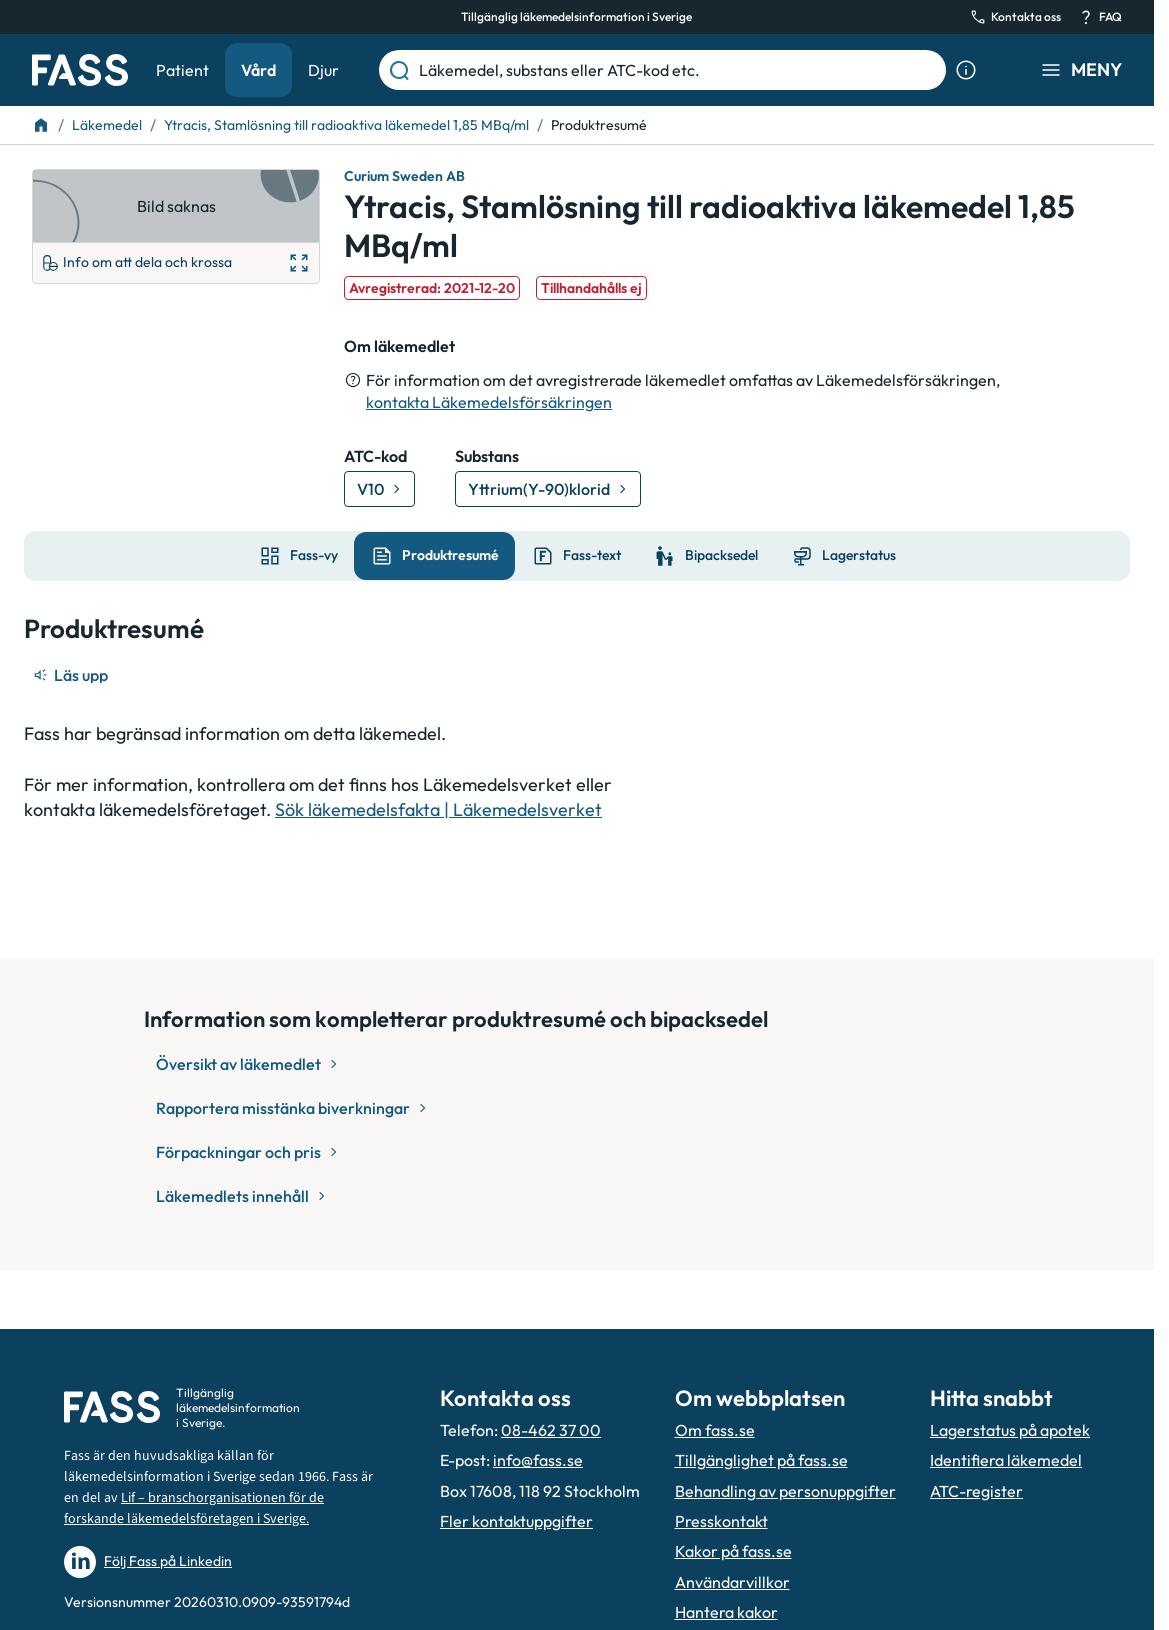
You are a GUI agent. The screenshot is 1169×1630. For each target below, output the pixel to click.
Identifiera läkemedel (1006, 1460)
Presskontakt (721, 1521)
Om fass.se (715, 1430)
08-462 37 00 (551, 1430)
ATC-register (976, 1491)
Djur (323, 70)
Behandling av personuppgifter (785, 1491)
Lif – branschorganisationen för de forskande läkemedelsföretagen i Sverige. (194, 1508)
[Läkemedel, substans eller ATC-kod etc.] (678, 70)
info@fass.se (538, 1460)
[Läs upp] (72, 675)
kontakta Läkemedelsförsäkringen (489, 402)
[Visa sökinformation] (966, 70)
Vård (258, 70)
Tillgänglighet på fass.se (761, 1460)
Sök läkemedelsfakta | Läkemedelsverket (438, 809)
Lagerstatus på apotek (1010, 1430)
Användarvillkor (732, 1582)
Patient (182, 70)
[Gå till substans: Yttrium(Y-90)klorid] (548, 489)
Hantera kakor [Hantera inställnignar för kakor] (726, 1612)
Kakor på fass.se (733, 1551)
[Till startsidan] (41, 125)
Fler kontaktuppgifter (516, 1521)
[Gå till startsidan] (80, 70)
